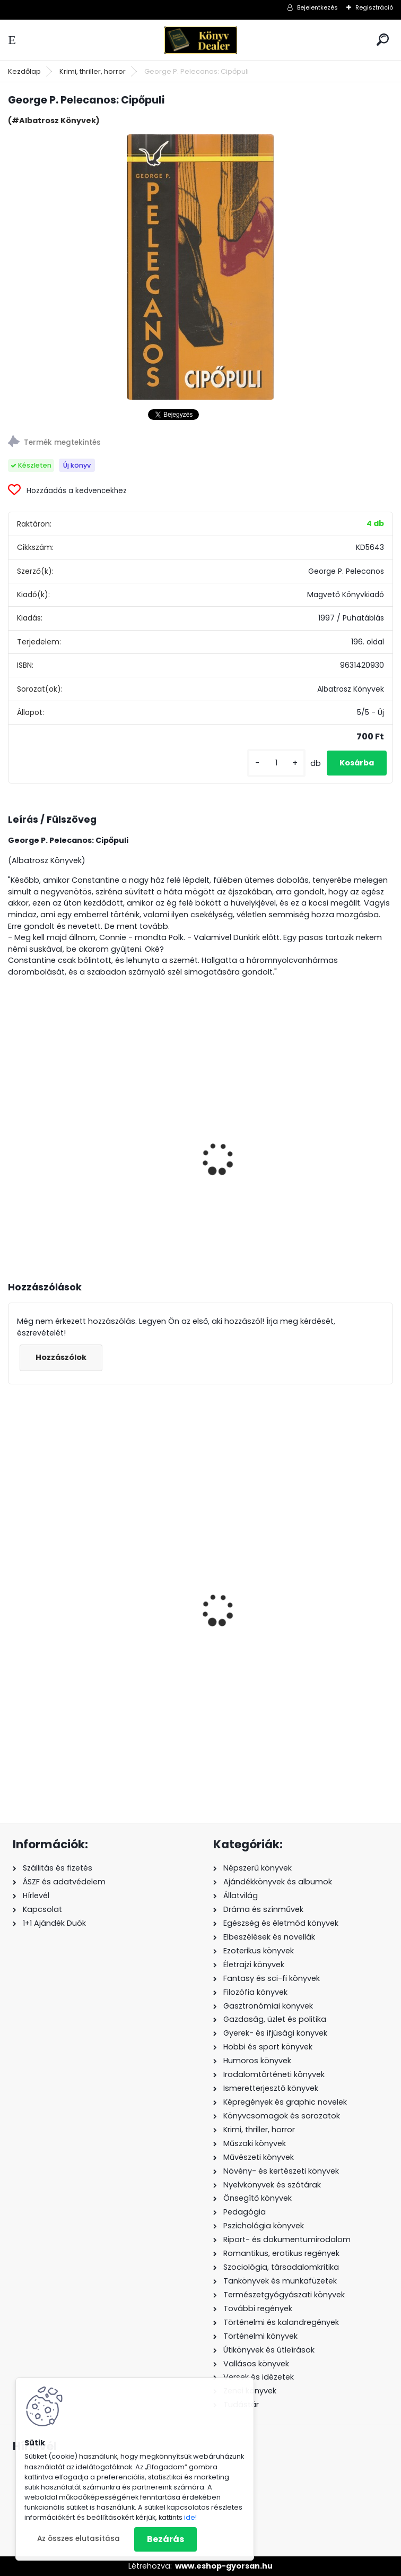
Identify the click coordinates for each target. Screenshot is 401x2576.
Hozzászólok (61, 1357)
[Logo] (200, 40)
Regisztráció (374, 7)
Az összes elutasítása (78, 2539)
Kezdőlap (24, 71)
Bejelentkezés (317, 7)
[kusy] (276, 763)
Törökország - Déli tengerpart (273, 1666)
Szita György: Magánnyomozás (81, 1148)
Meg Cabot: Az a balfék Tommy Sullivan (97, 1646)
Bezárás (165, 2539)
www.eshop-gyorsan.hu (224, 2566)
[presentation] (12, 1144)
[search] (382, 39)
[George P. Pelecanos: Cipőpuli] (200, 267)
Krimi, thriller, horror (92, 71)
